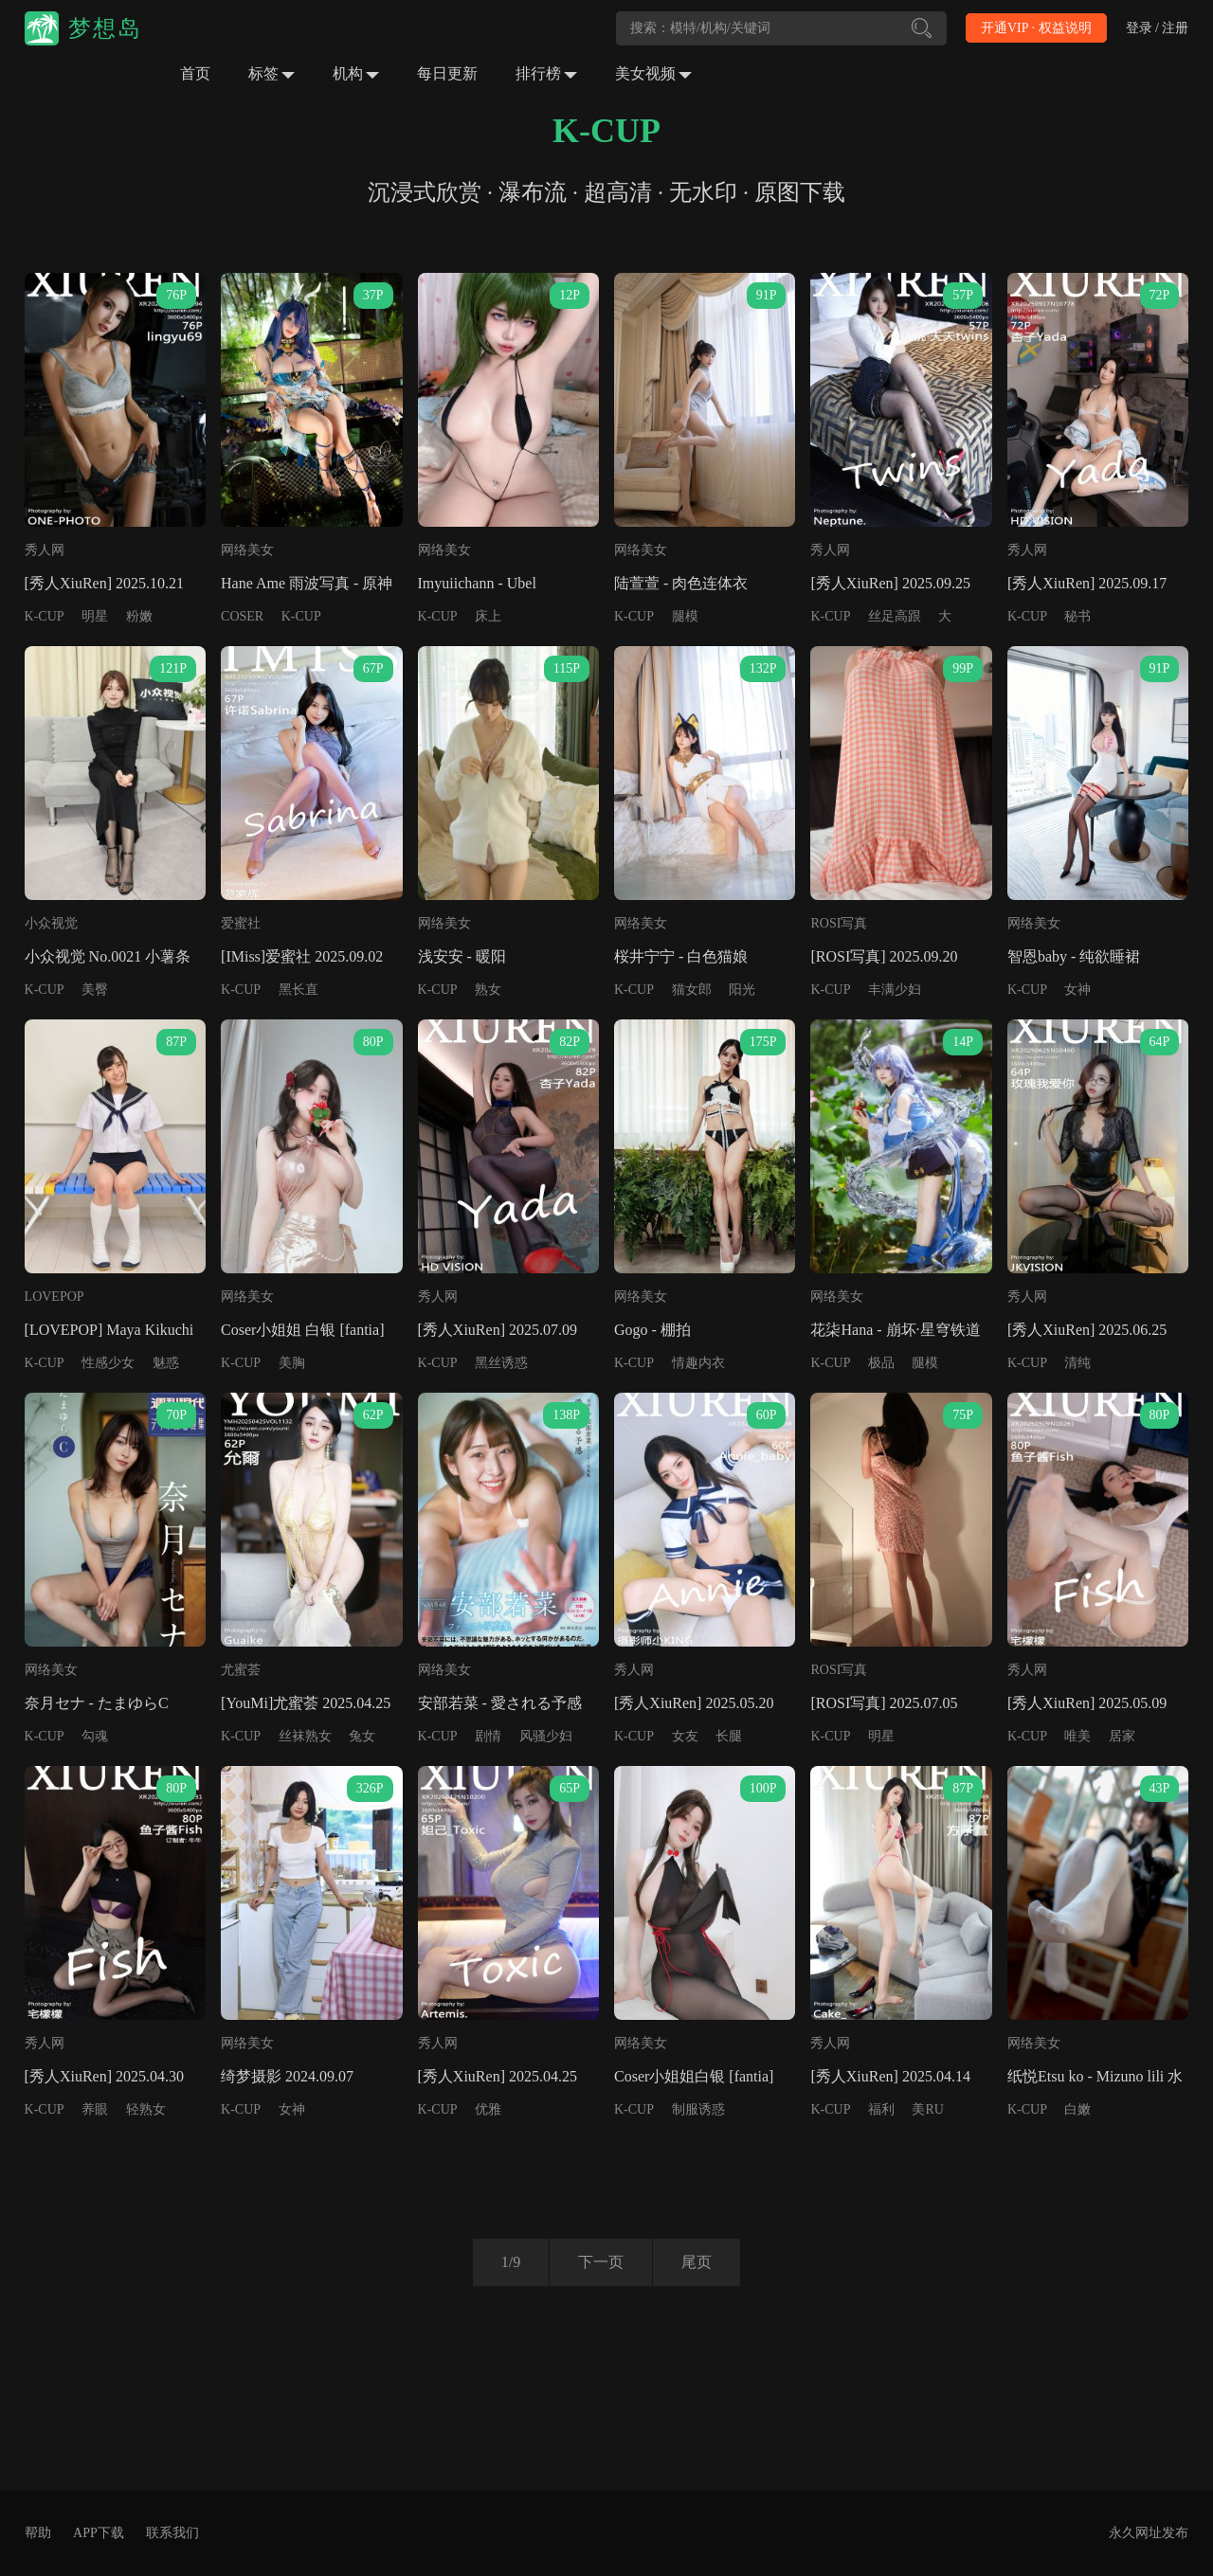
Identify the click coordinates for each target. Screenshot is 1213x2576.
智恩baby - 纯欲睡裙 (1073, 956)
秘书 (1077, 616)
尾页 (696, 2262)
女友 (685, 1736)
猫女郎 (692, 989)
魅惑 (166, 1363)
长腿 (728, 1736)
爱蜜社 (241, 923)
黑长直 (298, 989)
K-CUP (44, 616)
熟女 (488, 989)
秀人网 (44, 550)
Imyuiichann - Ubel (477, 583)
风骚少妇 (545, 1736)
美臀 (94, 989)
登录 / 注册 (1157, 28)
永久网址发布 (1148, 2533)
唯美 (1077, 1736)
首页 (195, 73)
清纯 (1077, 1363)
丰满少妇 (894, 989)
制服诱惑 (698, 2109)
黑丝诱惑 (501, 1363)
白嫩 (1077, 2109)
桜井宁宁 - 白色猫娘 (681, 956)
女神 (1077, 989)
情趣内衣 (698, 1363)
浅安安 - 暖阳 (462, 956)
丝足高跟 (894, 616)
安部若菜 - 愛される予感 (500, 1703)
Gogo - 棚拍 (652, 1330)
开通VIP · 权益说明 (1036, 28)
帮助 (38, 2533)
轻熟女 (146, 2109)
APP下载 (98, 2533)
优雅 (488, 2109)
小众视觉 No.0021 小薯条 (108, 956)
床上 (488, 616)
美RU (927, 2109)
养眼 (94, 2109)
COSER (242, 616)
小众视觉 (51, 923)
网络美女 (247, 550)
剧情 (488, 1736)
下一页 (601, 2262)
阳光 (742, 989)
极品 (881, 1363)
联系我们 (172, 2533)
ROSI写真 (838, 923)
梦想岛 (105, 28)
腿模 (685, 616)
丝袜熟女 (305, 1736)
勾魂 (94, 1736)
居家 (1122, 1736)
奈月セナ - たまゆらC (97, 1703)
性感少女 (108, 1363)
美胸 (292, 1363)
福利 (881, 2109)
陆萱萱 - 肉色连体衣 (681, 583)
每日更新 (447, 73)
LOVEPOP (54, 1296)
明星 (94, 616)
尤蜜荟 (241, 1670)
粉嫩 (139, 616)
